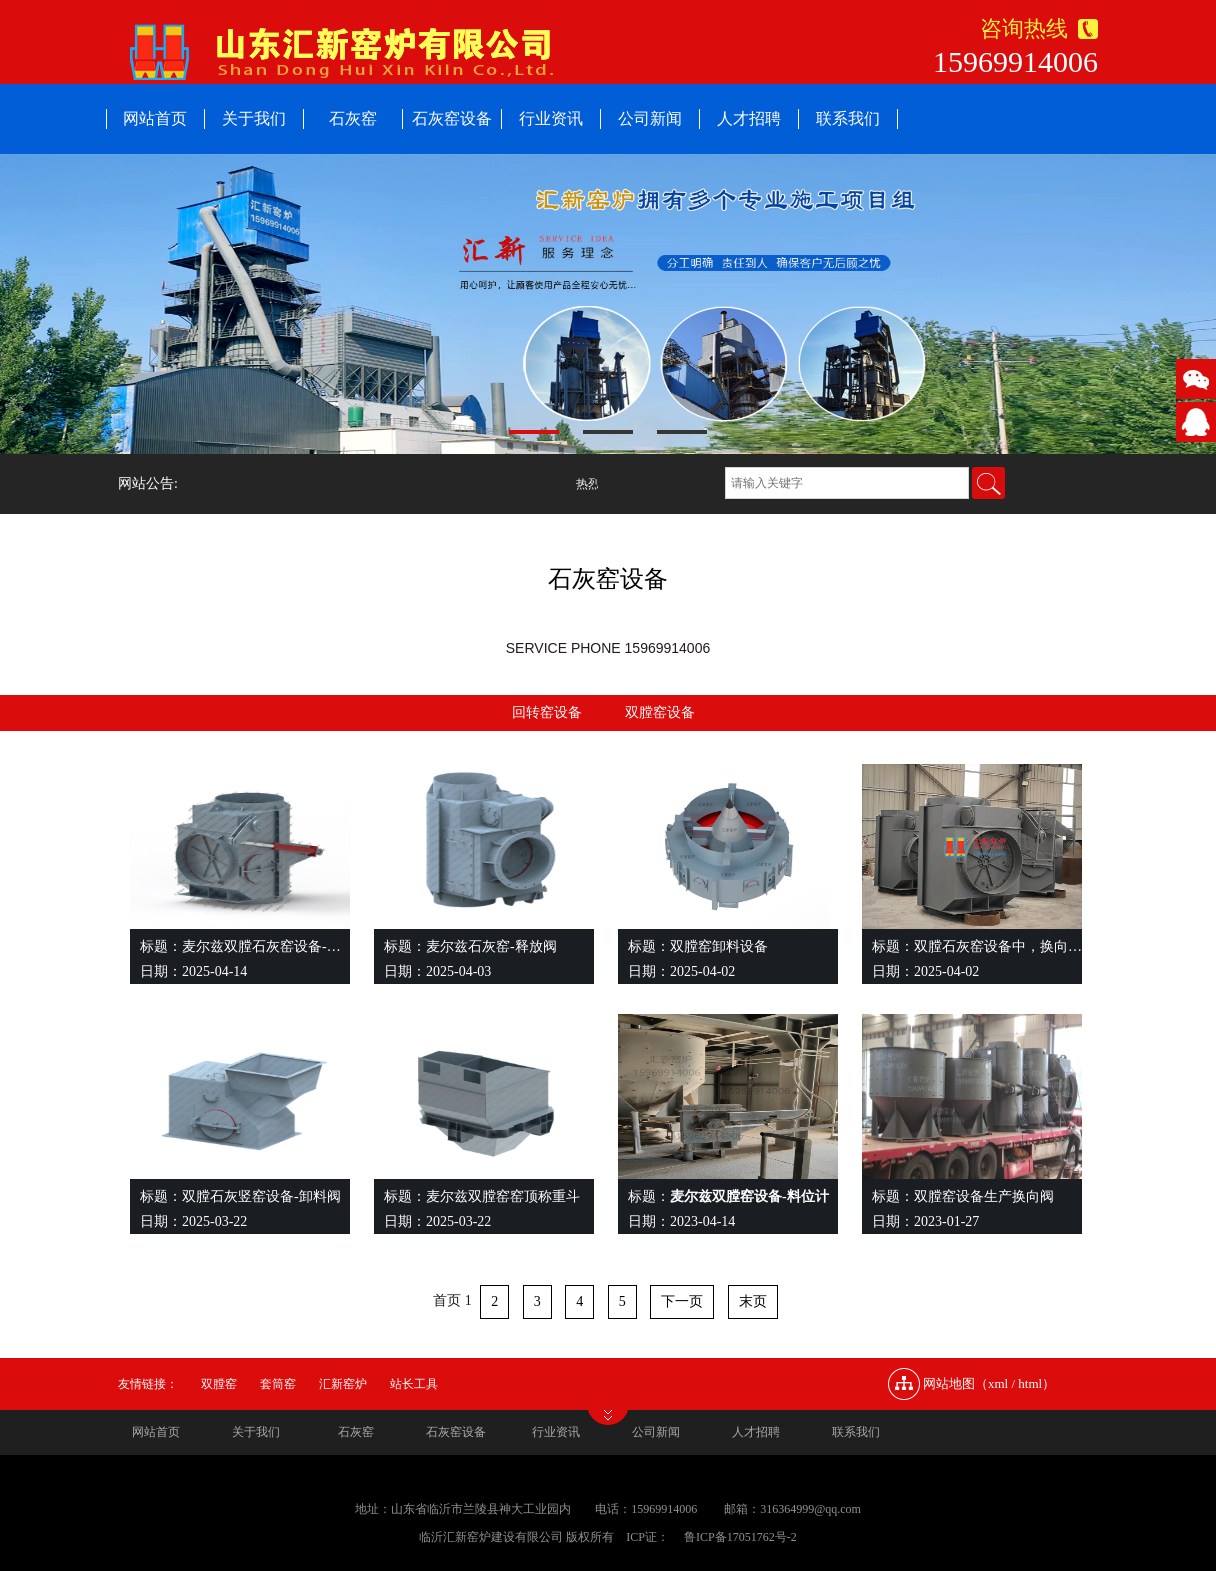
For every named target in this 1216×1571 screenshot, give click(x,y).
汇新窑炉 (343, 1384)
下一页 (682, 1301)
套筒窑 (278, 1384)
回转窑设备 (547, 712)
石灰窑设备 (452, 118)
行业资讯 (551, 118)
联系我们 (848, 118)
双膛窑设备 (660, 712)
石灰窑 (353, 118)
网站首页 (155, 118)
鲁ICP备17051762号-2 (740, 1537)
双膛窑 (219, 1384)
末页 (753, 1301)
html (1030, 1383)
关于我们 (254, 118)
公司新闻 (650, 118)
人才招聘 (749, 118)
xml (998, 1383)
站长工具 (414, 1384)
